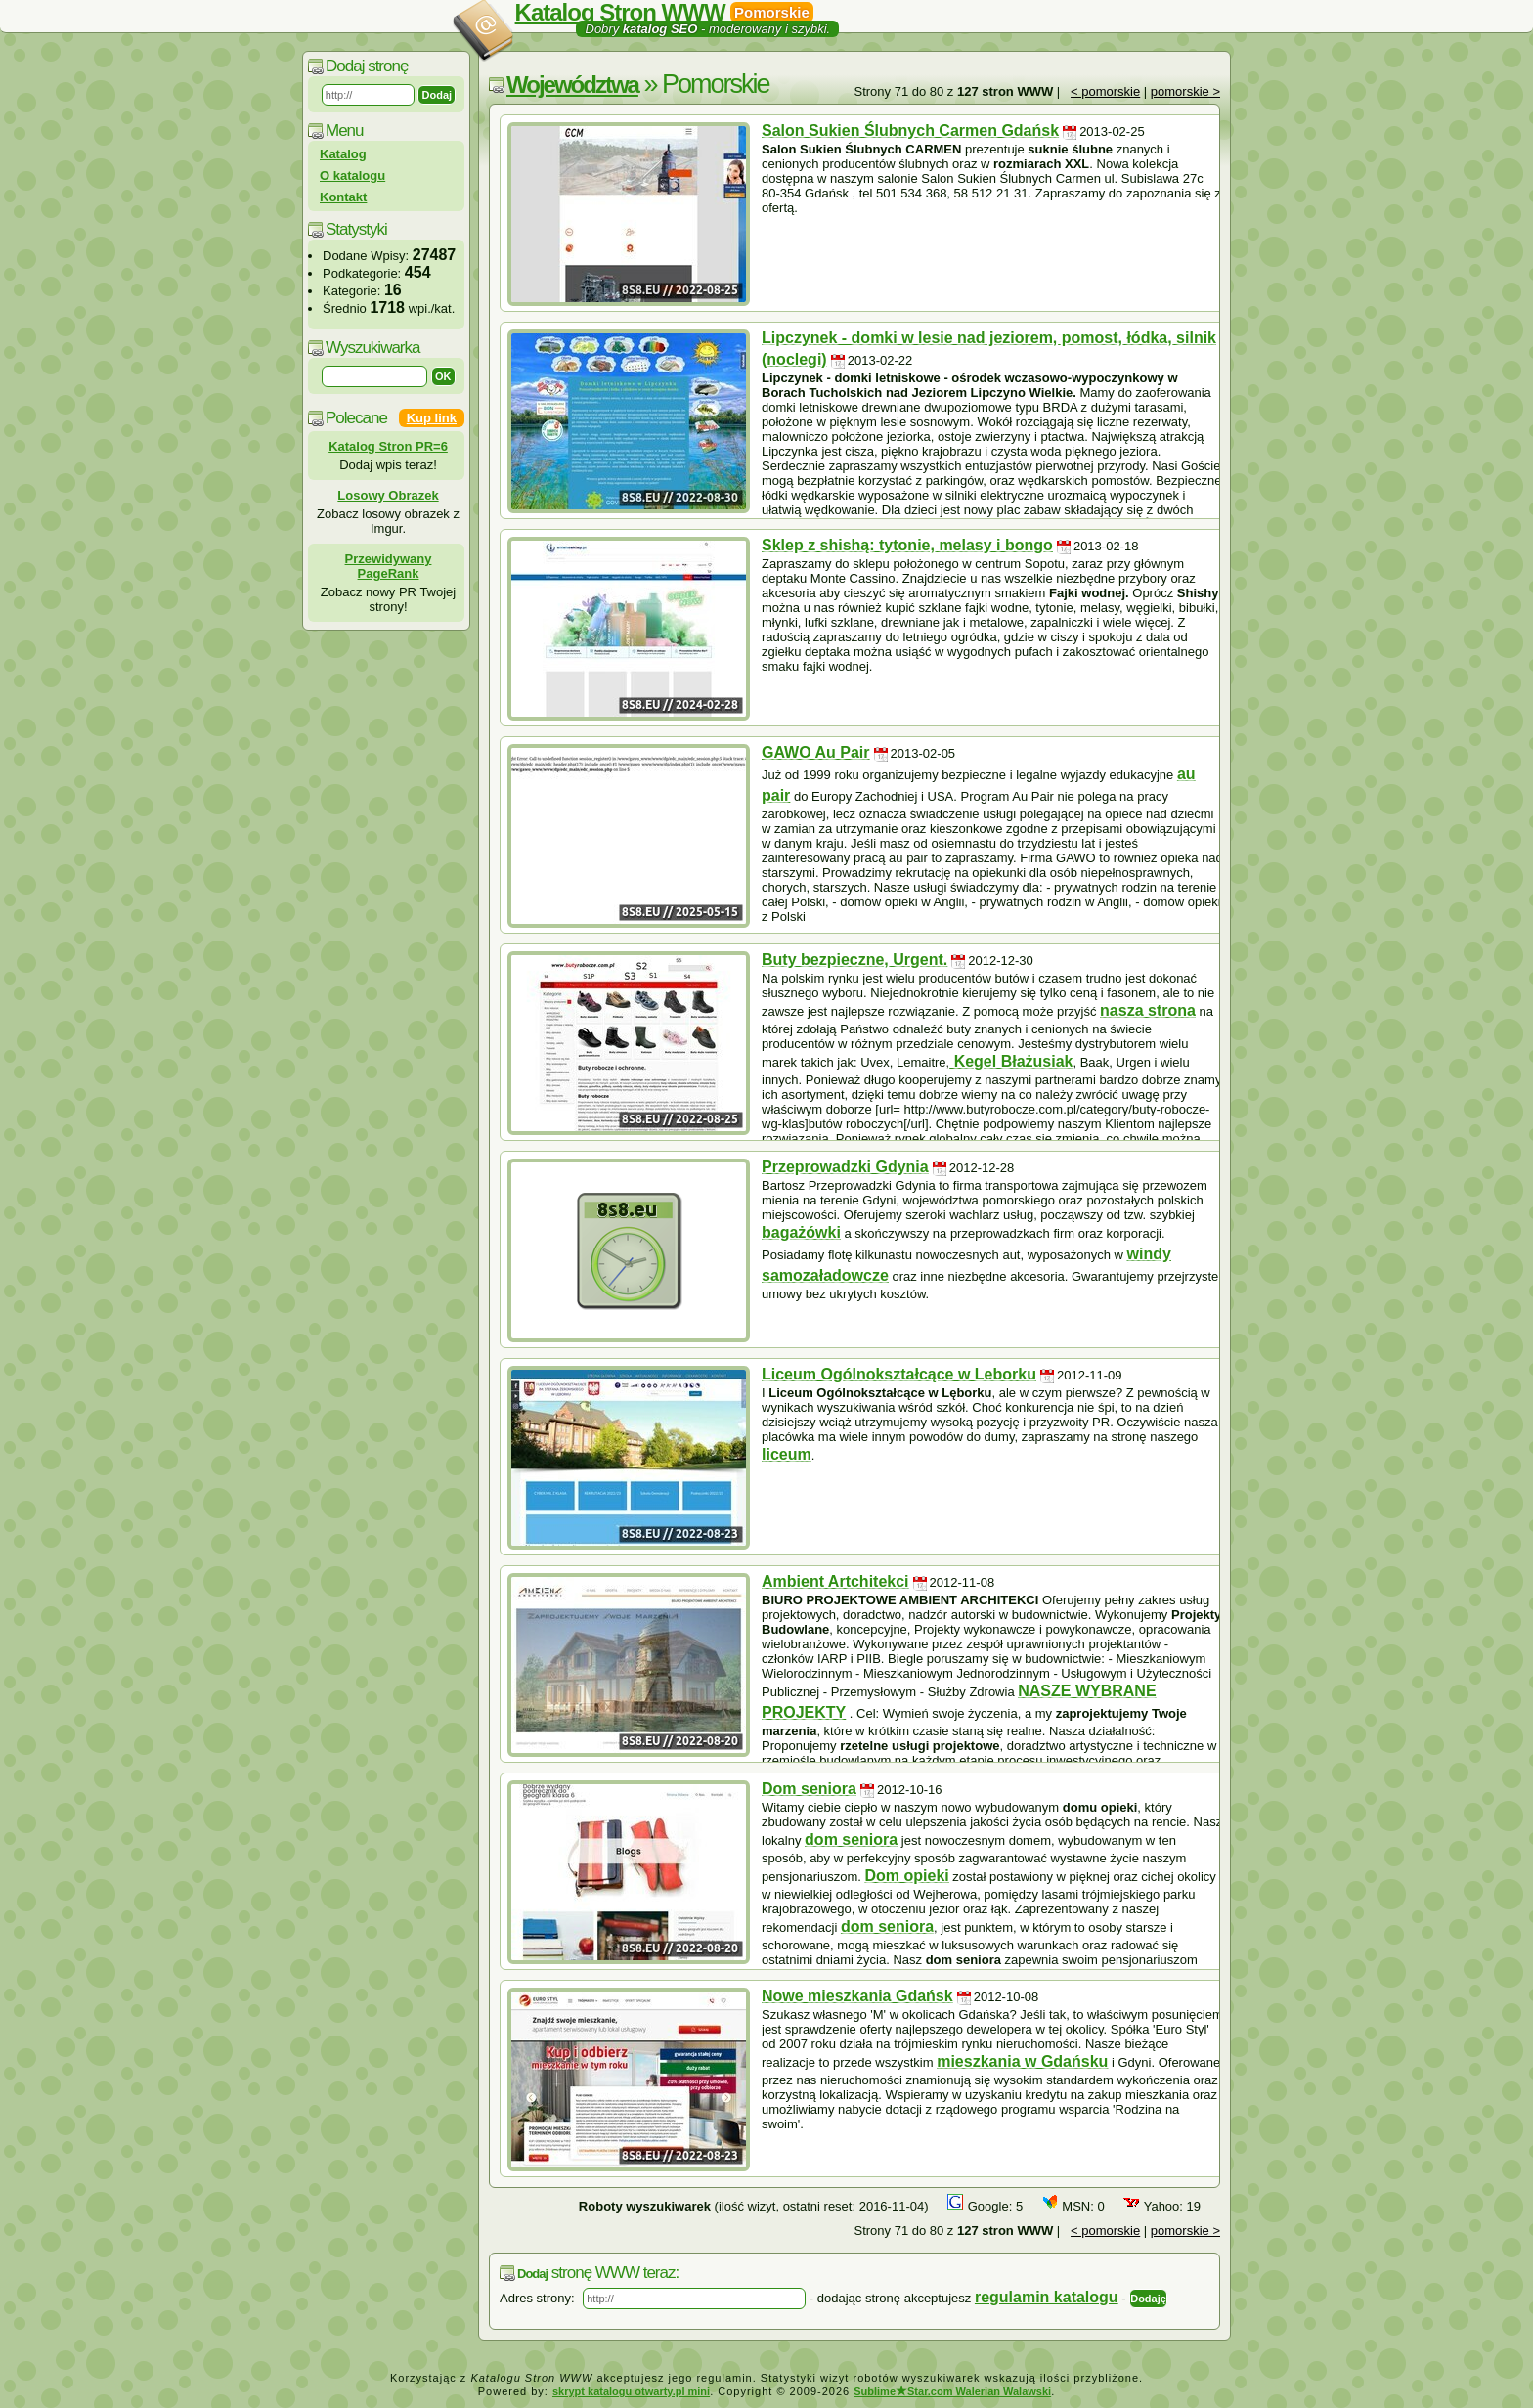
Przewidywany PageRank (388, 566)
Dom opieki (907, 1875)
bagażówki (801, 1232)
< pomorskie (1105, 91)
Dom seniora (809, 1788)
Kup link (432, 418)
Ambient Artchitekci (835, 1581)
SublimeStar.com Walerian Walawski (952, 2391)
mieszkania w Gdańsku (1022, 2061)
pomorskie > (1185, 91)
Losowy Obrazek (387, 495)
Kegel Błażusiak (1011, 1061)
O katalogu (352, 175)
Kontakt (343, 197)
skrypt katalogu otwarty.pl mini (631, 2391)
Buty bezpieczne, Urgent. (854, 959)
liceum (786, 1454)
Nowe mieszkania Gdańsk (857, 1996)
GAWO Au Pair (816, 752)
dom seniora (851, 1839)
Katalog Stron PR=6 (388, 446)
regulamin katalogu (1046, 2297)
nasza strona (1148, 1010)
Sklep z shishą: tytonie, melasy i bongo (907, 545)
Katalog (343, 154)
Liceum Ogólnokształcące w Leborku (899, 1374)
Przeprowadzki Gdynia (845, 1167)
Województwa (572, 84)
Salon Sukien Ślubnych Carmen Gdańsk (910, 130)
